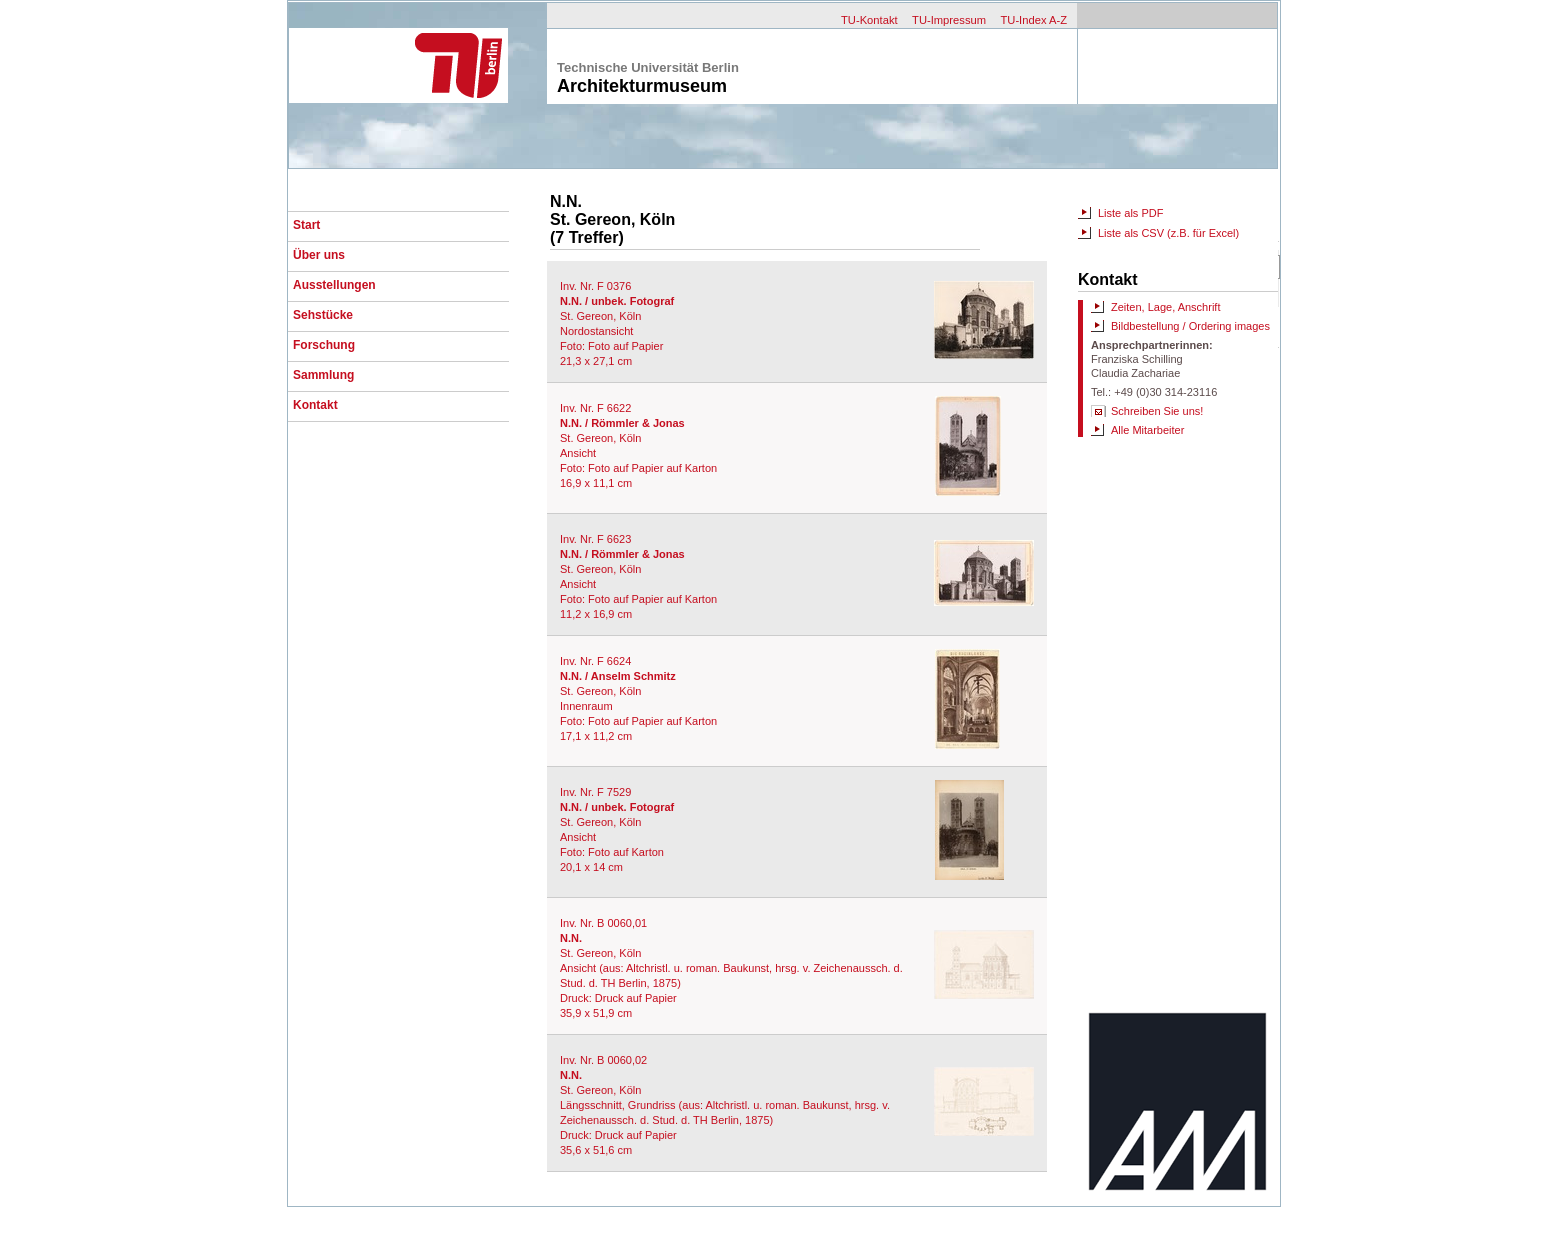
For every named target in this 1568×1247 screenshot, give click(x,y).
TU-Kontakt (869, 20)
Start (306, 225)
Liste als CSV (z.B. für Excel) (1168, 233)
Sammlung (323, 375)
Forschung (324, 345)
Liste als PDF (1130, 213)
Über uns (319, 255)
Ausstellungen (334, 285)
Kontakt (315, 405)
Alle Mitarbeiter (1147, 430)
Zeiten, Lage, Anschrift (1165, 307)
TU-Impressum (949, 20)
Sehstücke (323, 315)
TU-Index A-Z (1033, 20)
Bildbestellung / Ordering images (1190, 326)
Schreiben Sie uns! (1157, 411)
